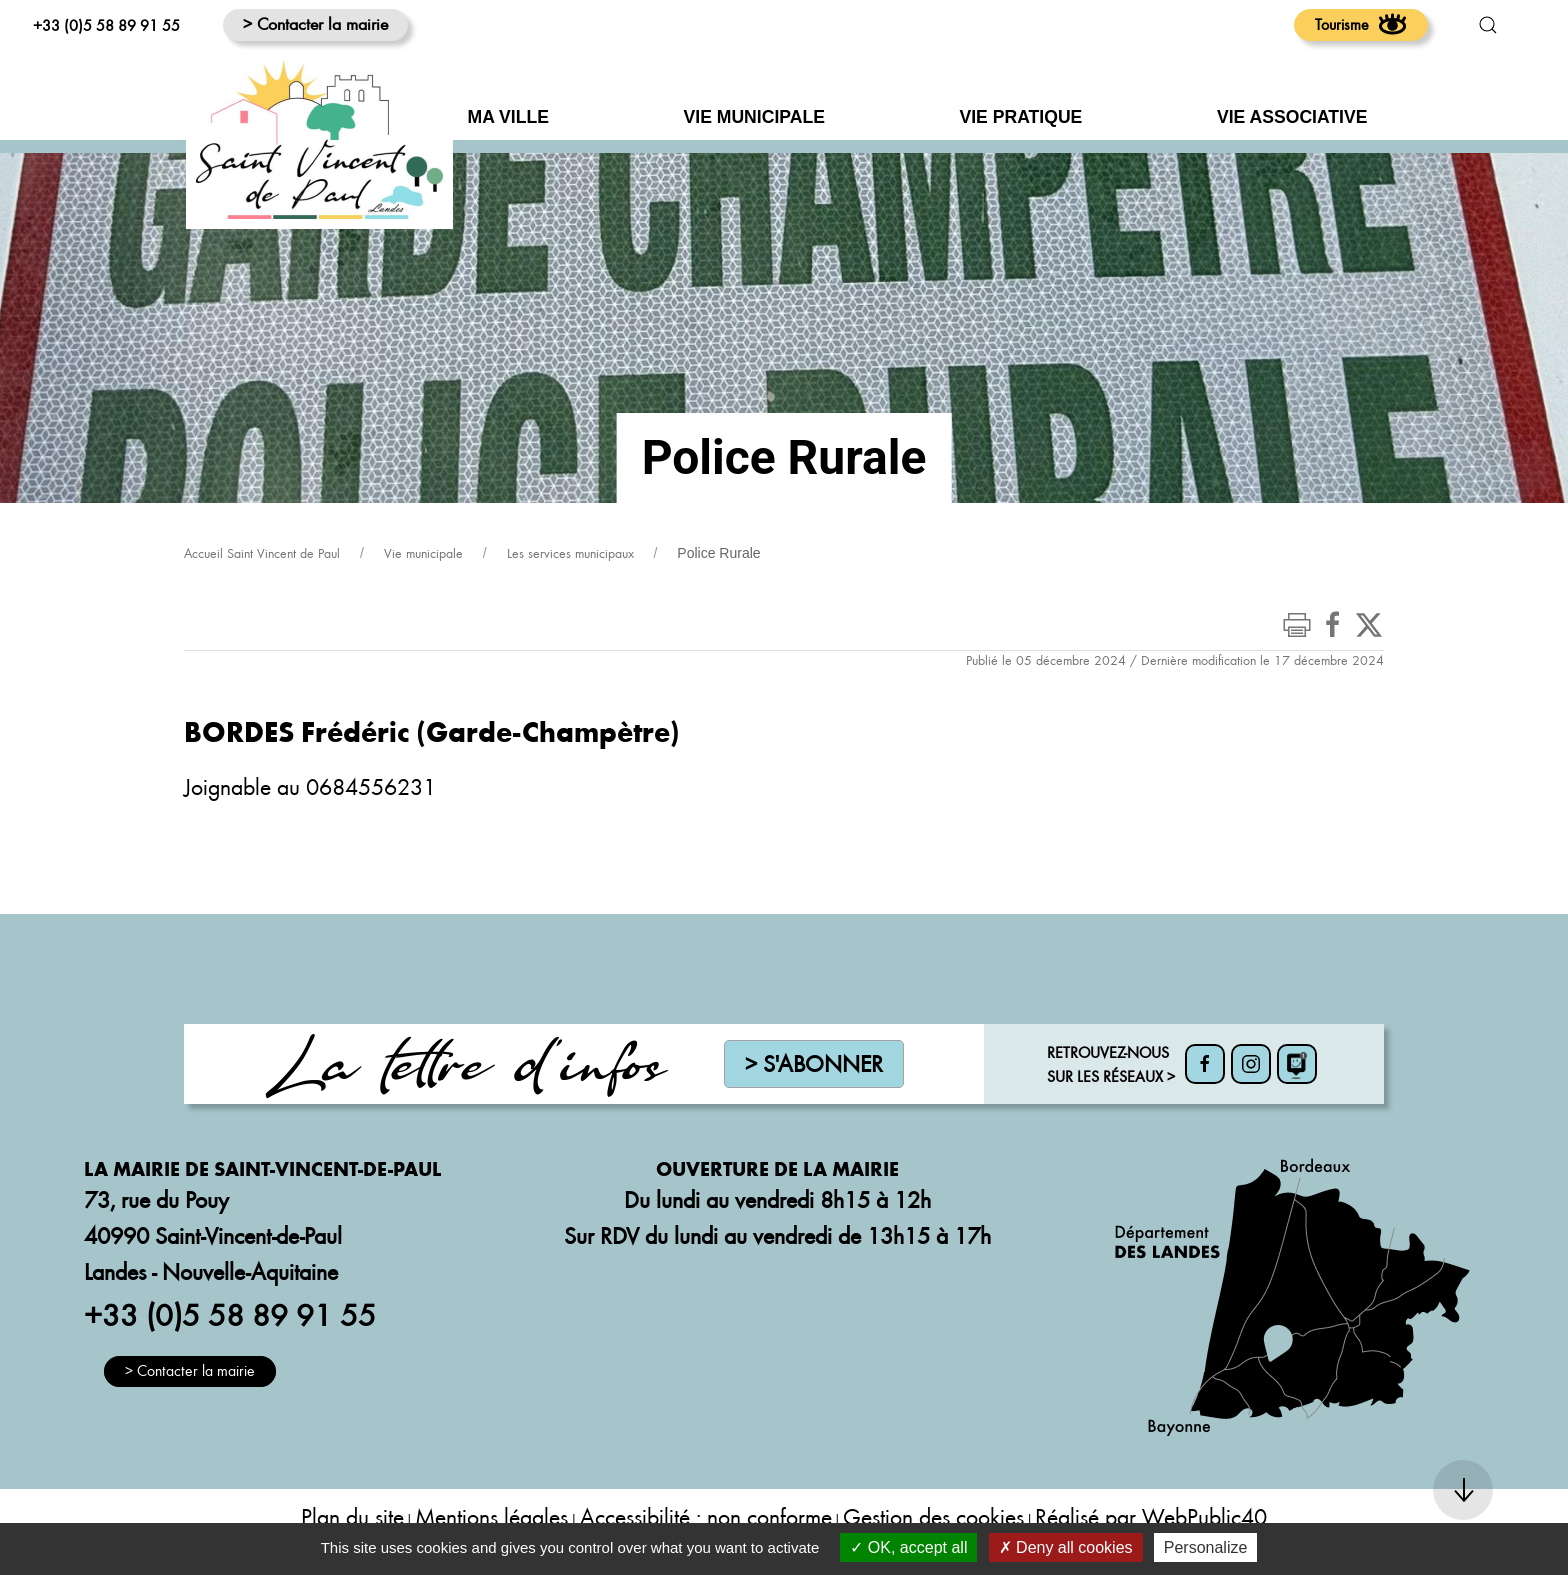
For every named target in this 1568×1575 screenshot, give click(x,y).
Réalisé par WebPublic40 (1151, 1516)
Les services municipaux (570, 553)
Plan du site (352, 1516)
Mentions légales (491, 1516)
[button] (1488, 25)
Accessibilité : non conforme (706, 1516)
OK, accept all (908, 1547)
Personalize (1206, 1547)
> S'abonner (814, 1063)
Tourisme (1361, 24)
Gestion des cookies (933, 1516)
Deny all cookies (1066, 1547)
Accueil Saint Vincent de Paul (262, 553)
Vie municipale (423, 553)
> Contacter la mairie (315, 23)
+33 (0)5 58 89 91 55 (106, 25)
